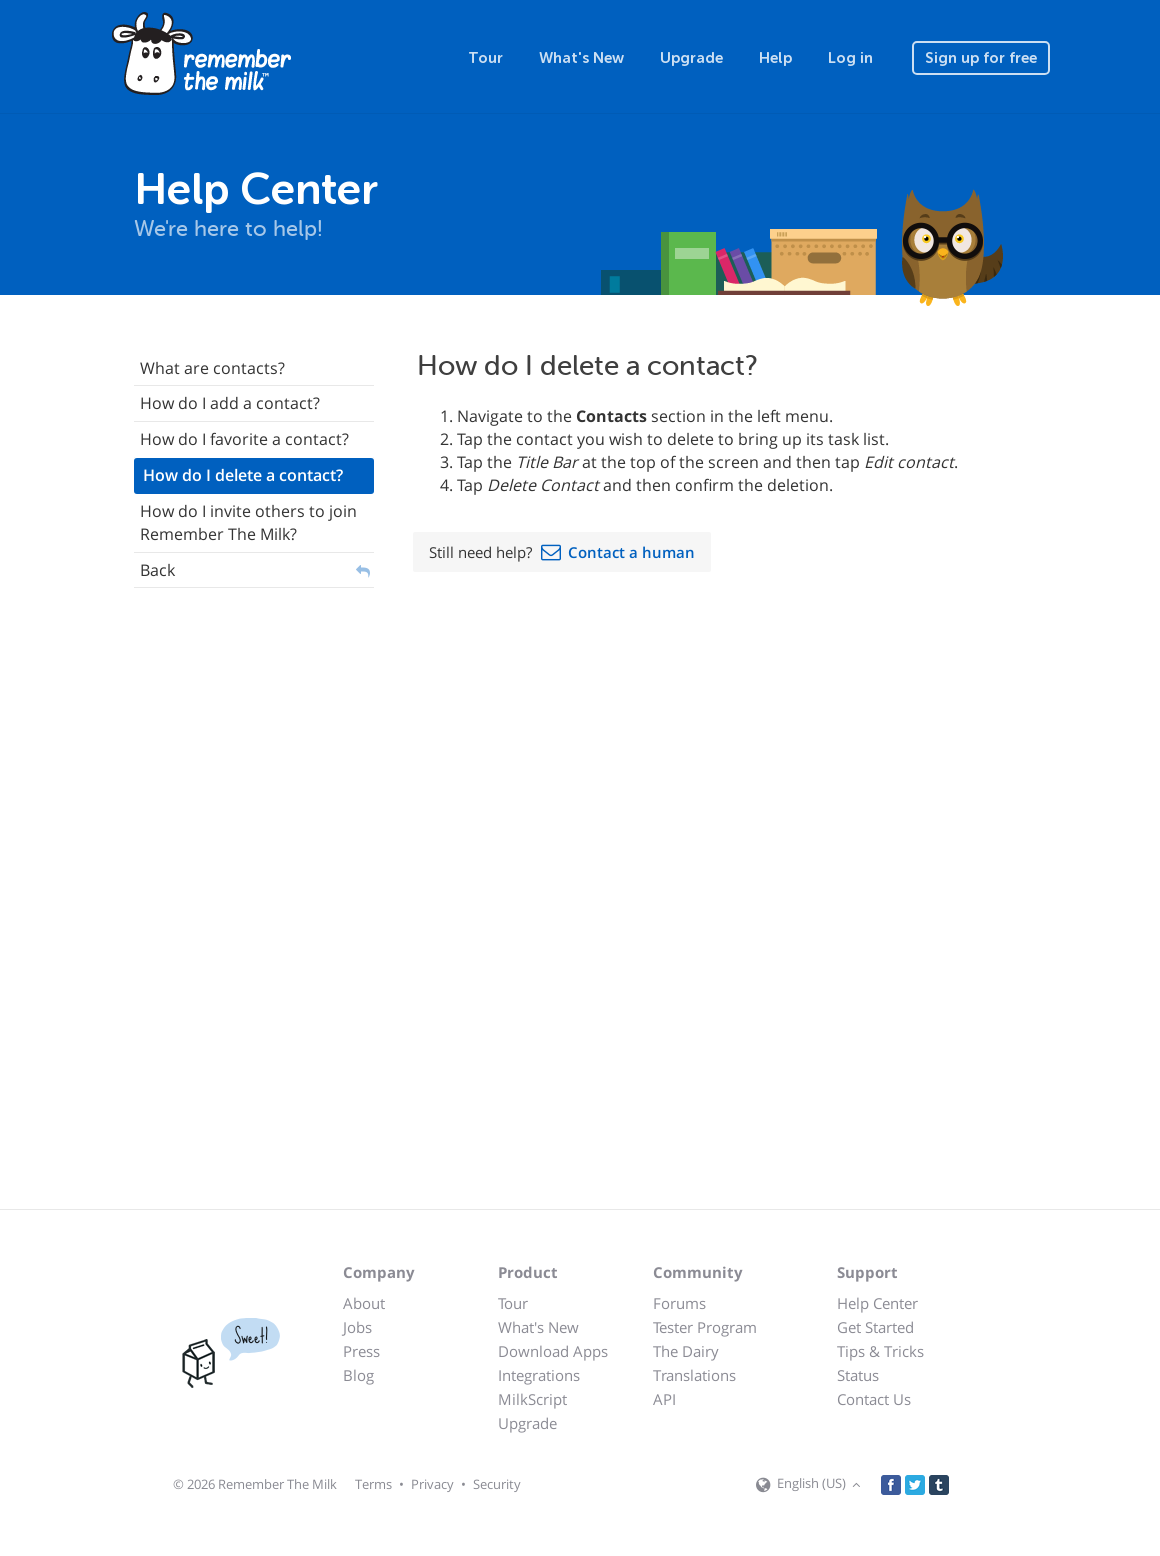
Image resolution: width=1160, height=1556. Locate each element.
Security (497, 1484)
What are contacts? (212, 368)
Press (361, 1351)
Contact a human (631, 552)
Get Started (875, 1327)
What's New (581, 58)
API (664, 1399)
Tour (485, 58)
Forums (679, 1303)
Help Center (877, 1303)
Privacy (432, 1484)
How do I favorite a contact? (244, 439)
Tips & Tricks (880, 1351)
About (364, 1303)
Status (858, 1375)
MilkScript (532, 1399)
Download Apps (553, 1351)
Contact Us (874, 1399)
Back (157, 570)
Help (775, 58)
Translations (694, 1375)
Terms (373, 1484)
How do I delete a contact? (243, 475)
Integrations (539, 1375)
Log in (850, 58)
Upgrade (691, 58)
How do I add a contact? (230, 403)
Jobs (357, 1327)
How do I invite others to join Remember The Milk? (248, 522)
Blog (358, 1375)
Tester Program (705, 1327)
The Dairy (686, 1351)
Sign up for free (981, 58)
